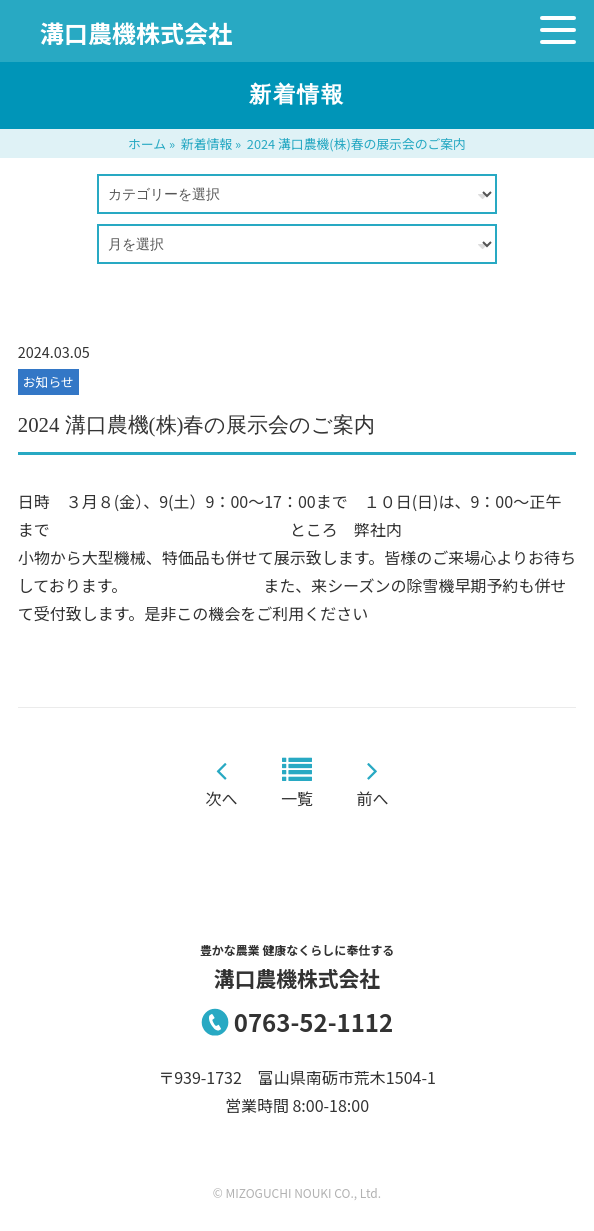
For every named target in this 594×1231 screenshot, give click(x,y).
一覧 (297, 798)
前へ (373, 798)
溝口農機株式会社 (136, 32)
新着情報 (206, 143)
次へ (221, 798)
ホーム (147, 143)
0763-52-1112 (313, 1022)
